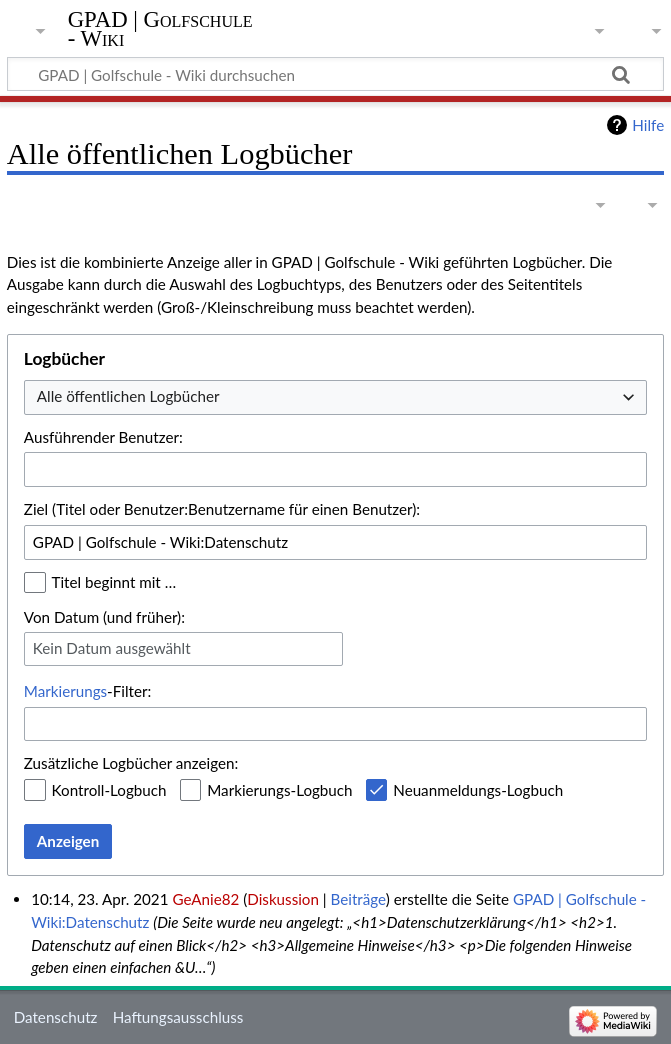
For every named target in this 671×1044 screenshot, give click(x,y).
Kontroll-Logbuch (109, 790)
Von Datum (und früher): (104, 617)
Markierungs (65, 691)
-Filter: (87, 691)
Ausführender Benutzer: (103, 437)
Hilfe (648, 125)
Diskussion (283, 899)
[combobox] (335, 397)
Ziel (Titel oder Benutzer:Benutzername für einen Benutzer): (222, 509)
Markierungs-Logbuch (279, 790)
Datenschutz (56, 1017)
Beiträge (358, 899)
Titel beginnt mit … (114, 582)
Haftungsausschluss (178, 1017)
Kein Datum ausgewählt (112, 648)
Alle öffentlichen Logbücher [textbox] (128, 396)
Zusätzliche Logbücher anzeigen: (131, 763)
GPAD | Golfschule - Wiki (160, 29)
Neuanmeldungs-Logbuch (478, 790)
